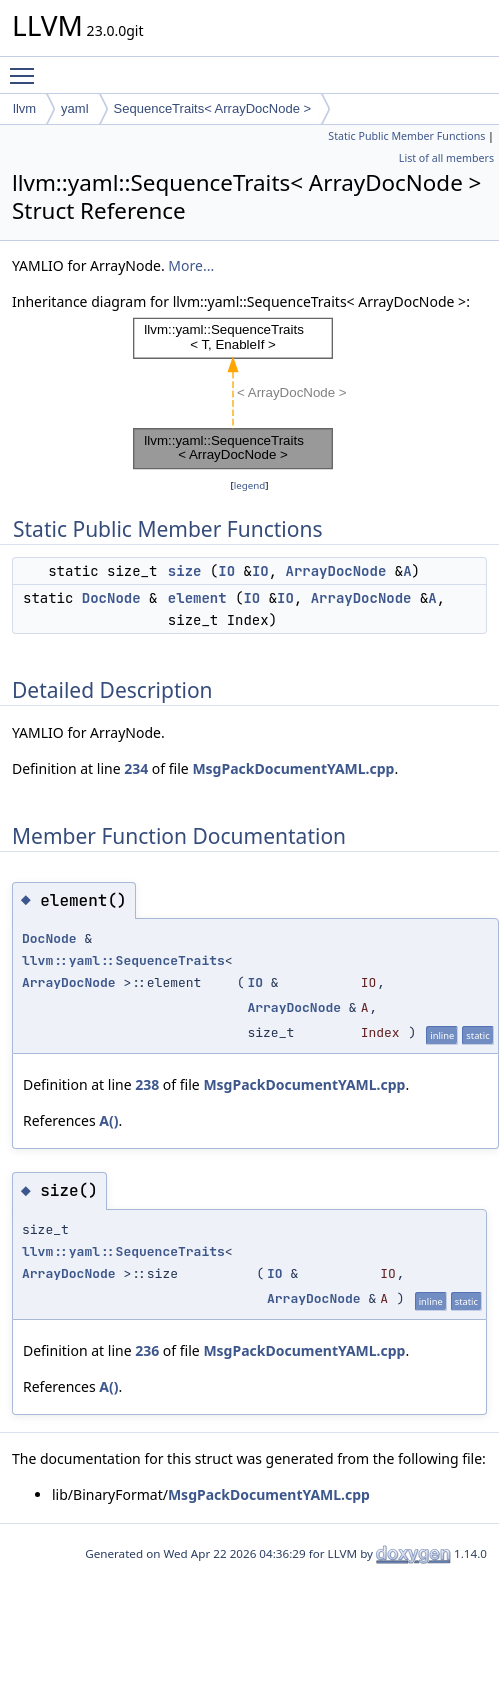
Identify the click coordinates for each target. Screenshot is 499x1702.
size (185, 571)
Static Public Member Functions (406, 136)
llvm (24, 108)
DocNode (111, 598)
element (197, 598)
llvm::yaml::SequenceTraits (123, 960)
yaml (74, 108)
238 (147, 1084)
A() (108, 1120)
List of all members (446, 158)
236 (147, 1350)
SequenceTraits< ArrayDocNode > (213, 108)
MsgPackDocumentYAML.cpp (293, 768)
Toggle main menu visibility (27, 67)
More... (191, 265)
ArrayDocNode (336, 571)
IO (226, 571)
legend (250, 485)
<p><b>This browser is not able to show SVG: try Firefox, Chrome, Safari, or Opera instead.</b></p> (250, 394)
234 (136, 768)
